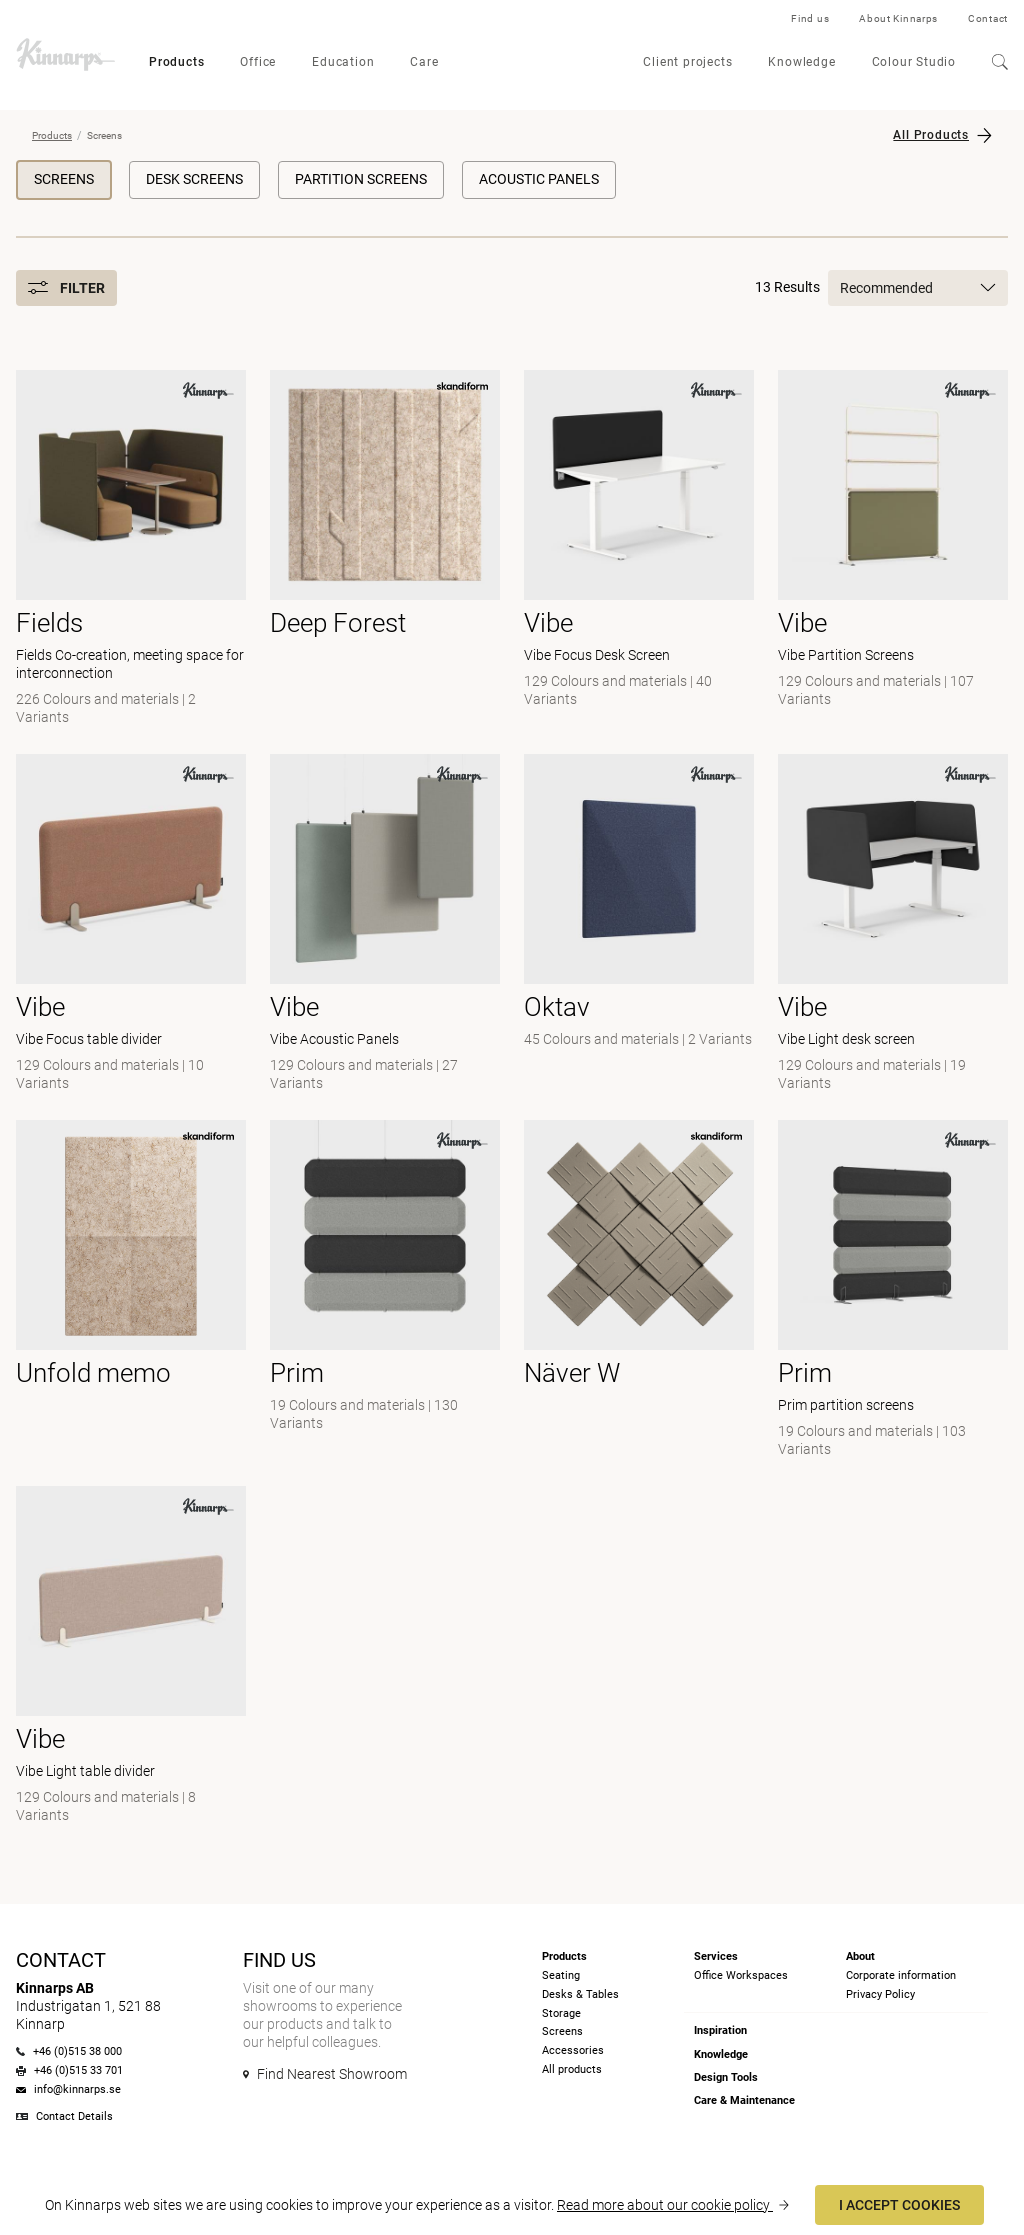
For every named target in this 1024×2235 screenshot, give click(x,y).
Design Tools (726, 2077)
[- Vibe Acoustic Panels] (385, 925)
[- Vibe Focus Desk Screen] (639, 550)
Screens (64, 179)
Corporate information (901, 1975)
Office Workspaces (741, 1975)
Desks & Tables (580, 1994)
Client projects (687, 62)
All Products (931, 135)
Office (258, 62)
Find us (810, 18)
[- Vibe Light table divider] (131, 1657)
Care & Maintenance (744, 2100)
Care (424, 62)
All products (572, 2069)
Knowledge (801, 62)
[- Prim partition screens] (893, 1291)
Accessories (573, 2050)
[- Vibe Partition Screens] (893, 550)
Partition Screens (361, 179)
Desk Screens (194, 179)
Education (343, 62)
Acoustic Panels (539, 179)
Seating (561, 1975)
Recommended (918, 288)
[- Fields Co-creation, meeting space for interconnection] (131, 550)
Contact (988, 18)
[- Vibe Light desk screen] (893, 925)
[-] (639, 925)
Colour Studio (914, 62)
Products (176, 62)
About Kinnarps (898, 18)
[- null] (385, 550)
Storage (561, 2013)
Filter (66, 288)
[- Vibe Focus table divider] (131, 925)
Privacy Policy (880, 1994)
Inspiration (720, 2030)
